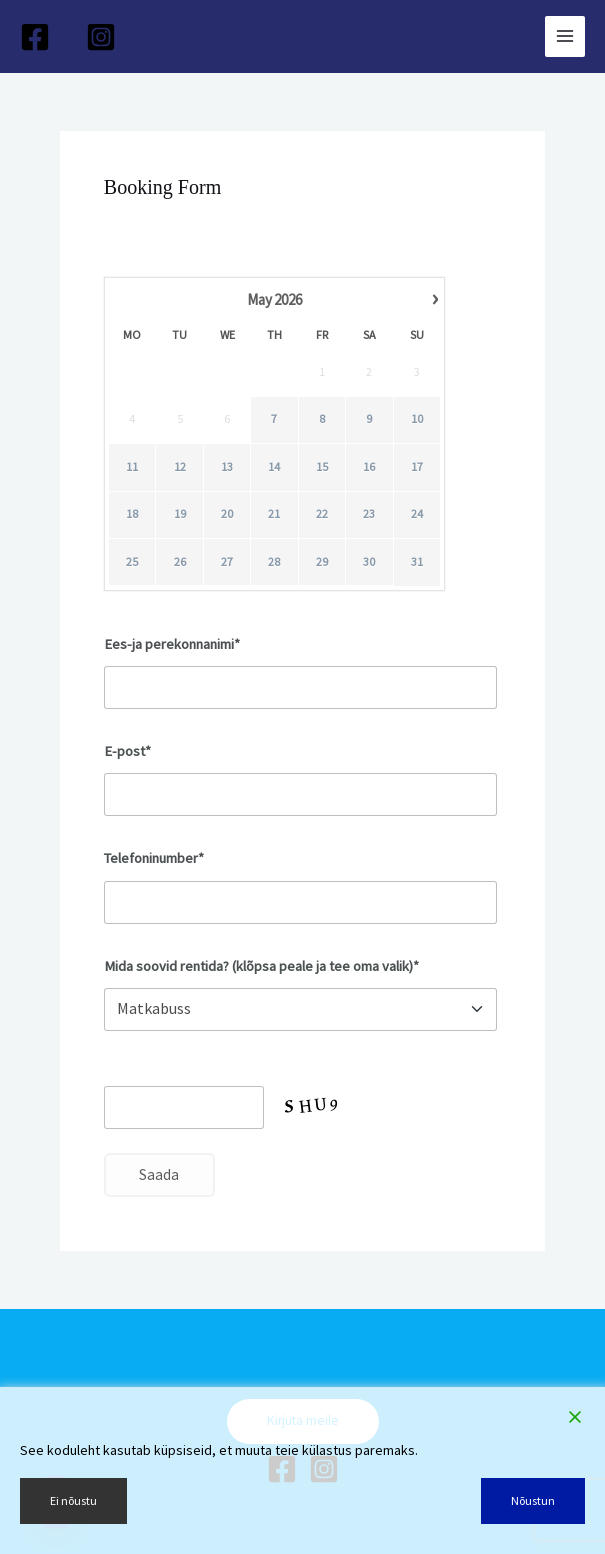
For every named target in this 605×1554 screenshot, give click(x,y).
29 (322, 561)
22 (322, 514)
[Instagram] (101, 37)
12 (179, 466)
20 (227, 514)
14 (274, 466)
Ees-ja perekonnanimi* (172, 644)
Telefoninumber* (154, 858)
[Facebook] (35, 37)
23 (369, 514)
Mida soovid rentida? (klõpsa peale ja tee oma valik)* (261, 966)
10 (417, 419)
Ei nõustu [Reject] (73, 1500)
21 (274, 514)
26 (179, 561)
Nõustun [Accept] (533, 1500)
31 (417, 561)
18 (132, 514)
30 (369, 561)
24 (417, 514)
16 (369, 466)
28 (274, 561)
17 (417, 466)
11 (132, 466)
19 (179, 514)
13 (227, 466)
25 (132, 561)
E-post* (127, 751)
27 (227, 561)
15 (322, 466)
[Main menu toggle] (565, 36)
